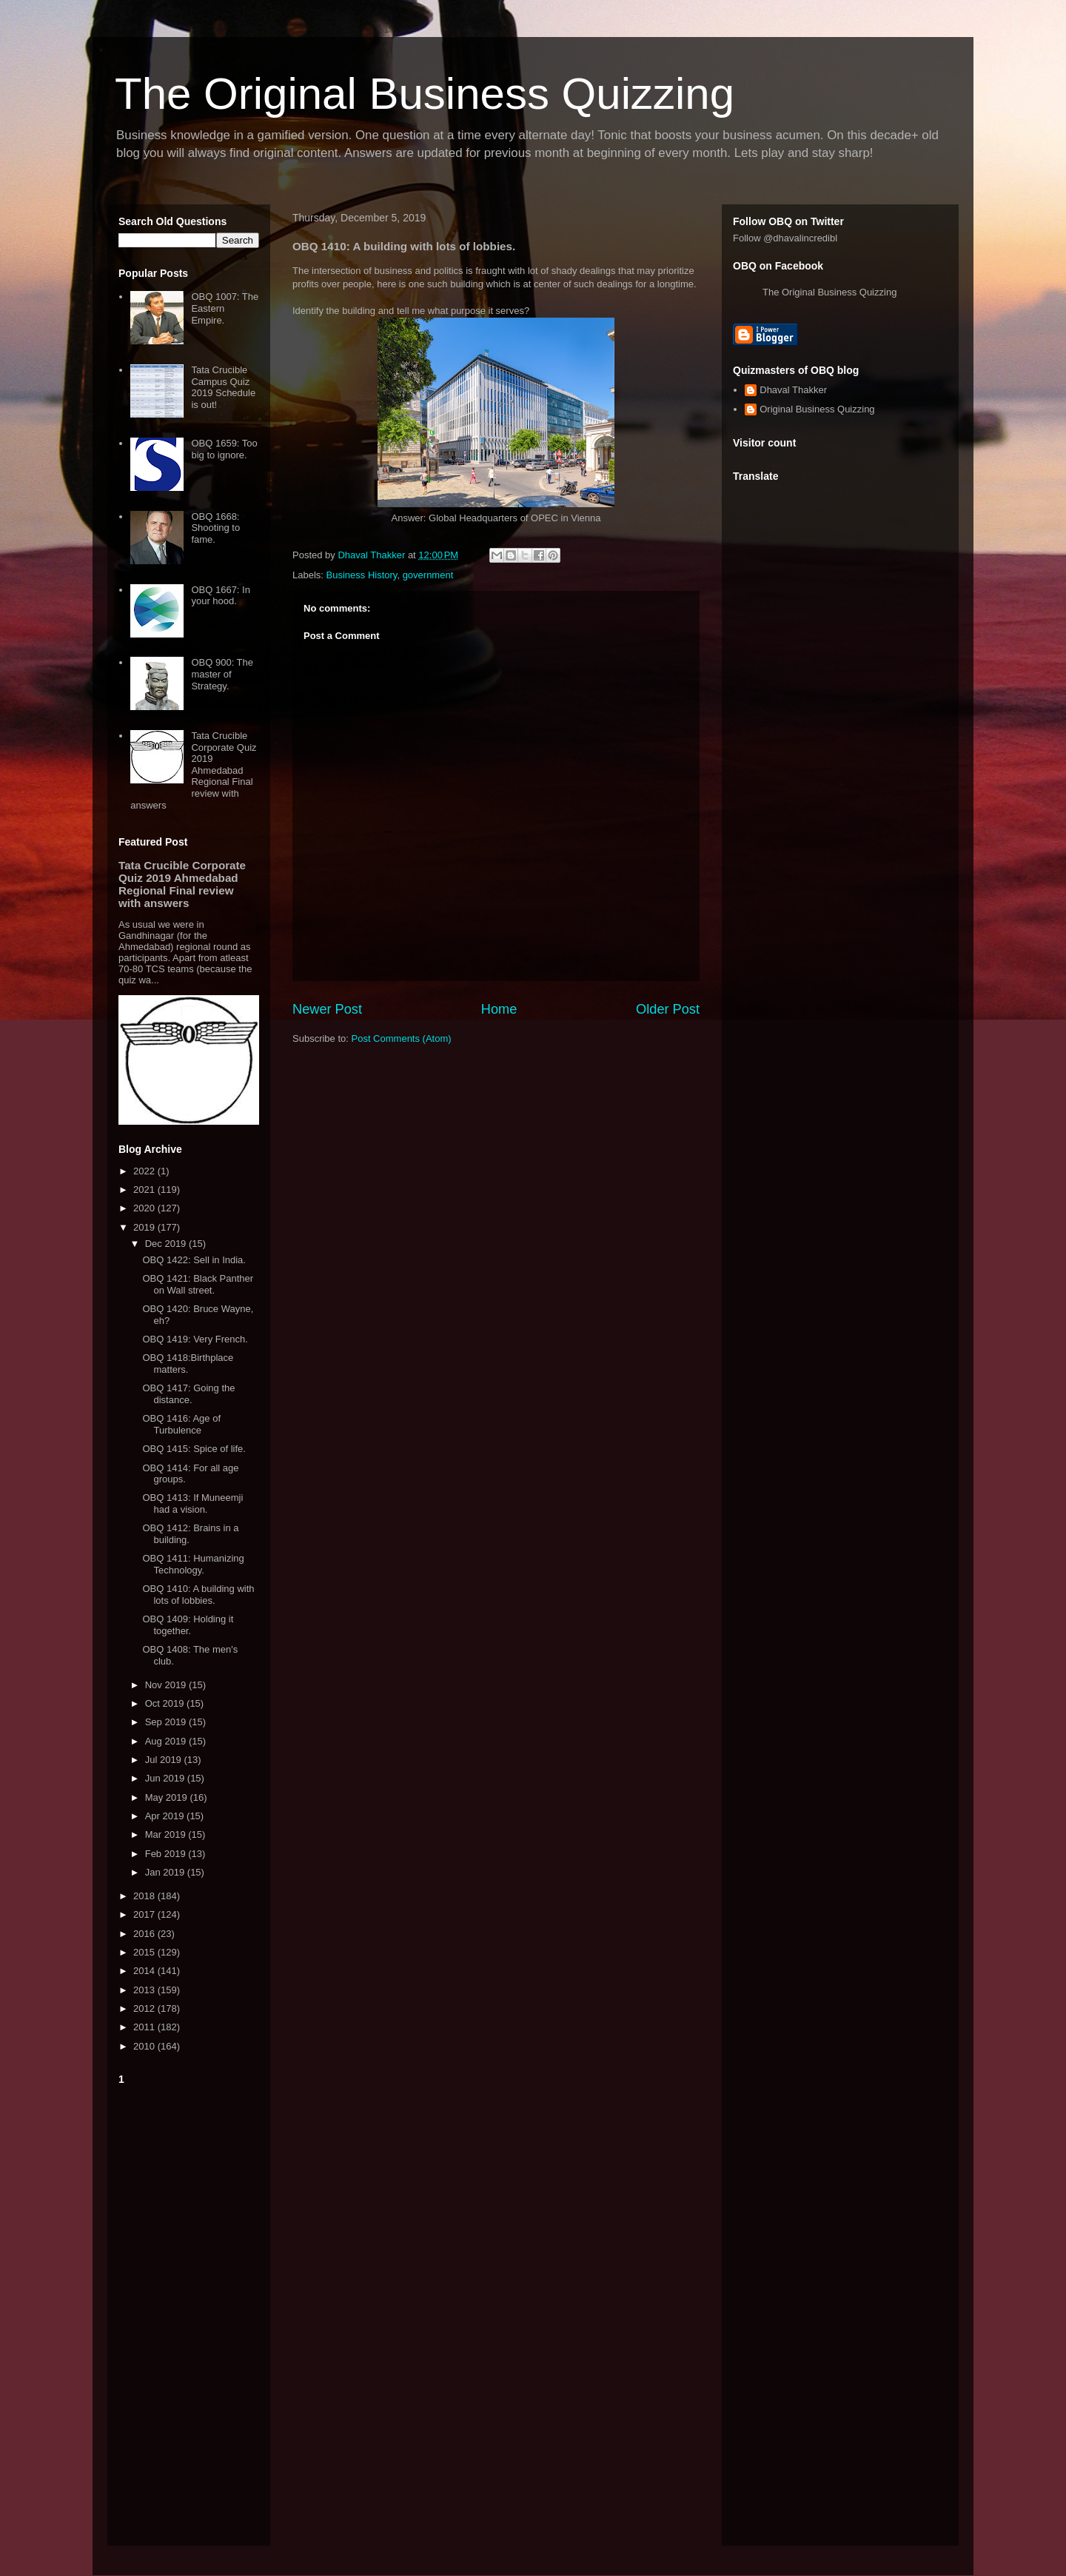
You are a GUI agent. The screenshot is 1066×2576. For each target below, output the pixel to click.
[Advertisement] (188, 2312)
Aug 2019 (167, 1741)
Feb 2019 (167, 1853)
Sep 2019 (167, 1721)
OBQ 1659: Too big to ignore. (224, 449)
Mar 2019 (167, 1834)
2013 (145, 1989)
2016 (145, 1933)
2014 (145, 1970)
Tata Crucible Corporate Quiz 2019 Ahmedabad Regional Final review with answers (193, 770)
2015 (145, 1952)
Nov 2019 (167, 1684)
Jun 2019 (166, 1778)
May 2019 (167, 1797)
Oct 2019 (166, 1703)
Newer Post (327, 1009)
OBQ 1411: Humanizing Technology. (193, 1564)
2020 (145, 1208)
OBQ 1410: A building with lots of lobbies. (198, 1594)
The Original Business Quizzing (424, 93)
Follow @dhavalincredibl (785, 238)
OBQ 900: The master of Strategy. (222, 674)
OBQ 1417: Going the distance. (188, 1393)
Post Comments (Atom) (402, 1038)
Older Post (668, 1009)
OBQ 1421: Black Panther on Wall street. (197, 1284)
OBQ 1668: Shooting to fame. (215, 528)
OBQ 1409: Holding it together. (187, 1624)
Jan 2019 (166, 1872)
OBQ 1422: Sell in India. (193, 1259)
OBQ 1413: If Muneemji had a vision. (192, 1503)
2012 (145, 2008)
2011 (145, 2027)
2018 (145, 1895)
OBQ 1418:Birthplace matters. (187, 1363)
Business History (362, 575)
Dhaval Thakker (793, 389)
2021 (145, 1189)
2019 (145, 1227)
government (428, 575)
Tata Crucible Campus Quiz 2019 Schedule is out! (223, 387)
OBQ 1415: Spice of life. (193, 1448)
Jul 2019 (164, 1759)
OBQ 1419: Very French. (194, 1339)
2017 (145, 1914)
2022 (145, 1171)
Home (499, 1009)
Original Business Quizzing (817, 409)
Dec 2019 (167, 1243)
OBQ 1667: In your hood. (220, 595)
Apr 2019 (166, 1815)
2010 (145, 2046)
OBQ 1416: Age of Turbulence (181, 1424)
